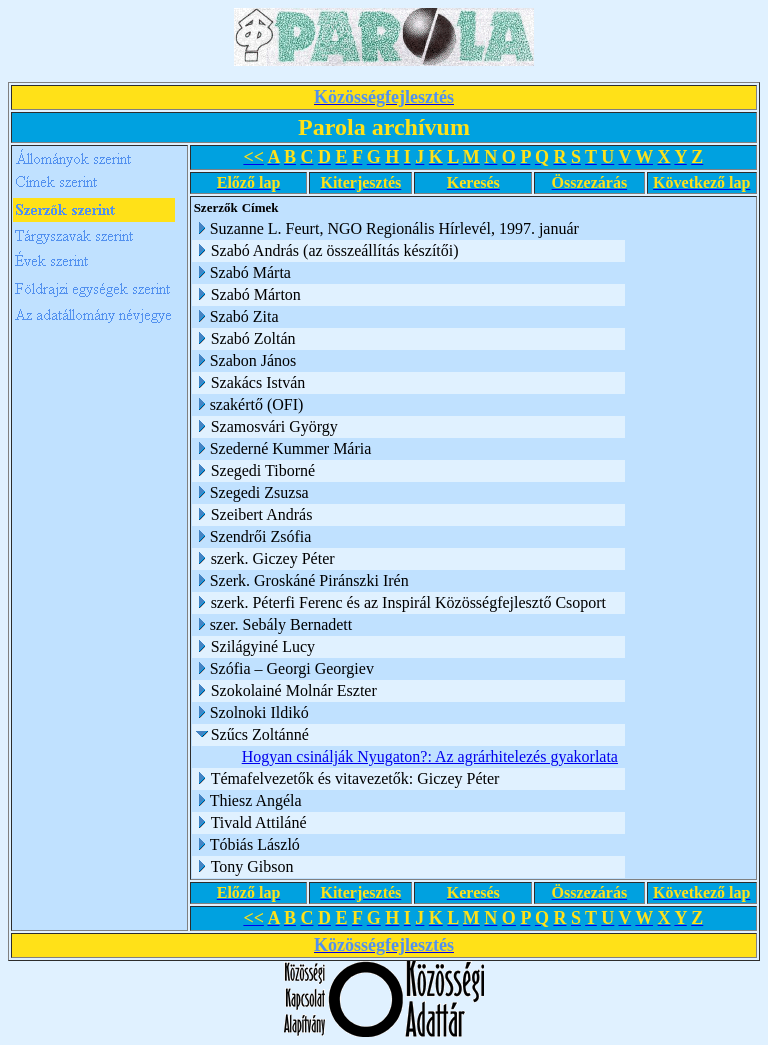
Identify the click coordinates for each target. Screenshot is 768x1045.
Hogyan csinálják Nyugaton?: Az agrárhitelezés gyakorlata (430, 756)
